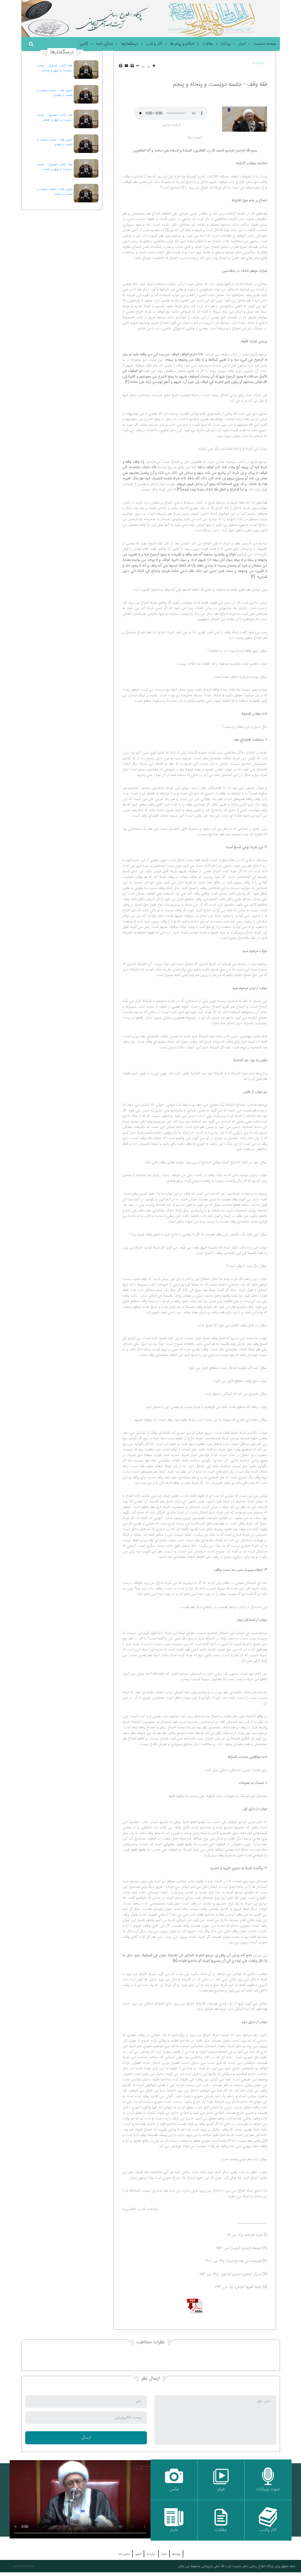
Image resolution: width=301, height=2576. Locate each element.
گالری (84, 44)
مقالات (207, 44)
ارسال (86, 2437)
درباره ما (151, 2554)
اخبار (242, 44)
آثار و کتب (154, 44)
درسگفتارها (129, 44)
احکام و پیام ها (182, 44)
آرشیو (138, 2554)
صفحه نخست (265, 44)
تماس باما (124, 2554)
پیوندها (176, 2554)
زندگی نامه (104, 44)
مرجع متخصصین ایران (23, 2566)
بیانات (226, 44)
